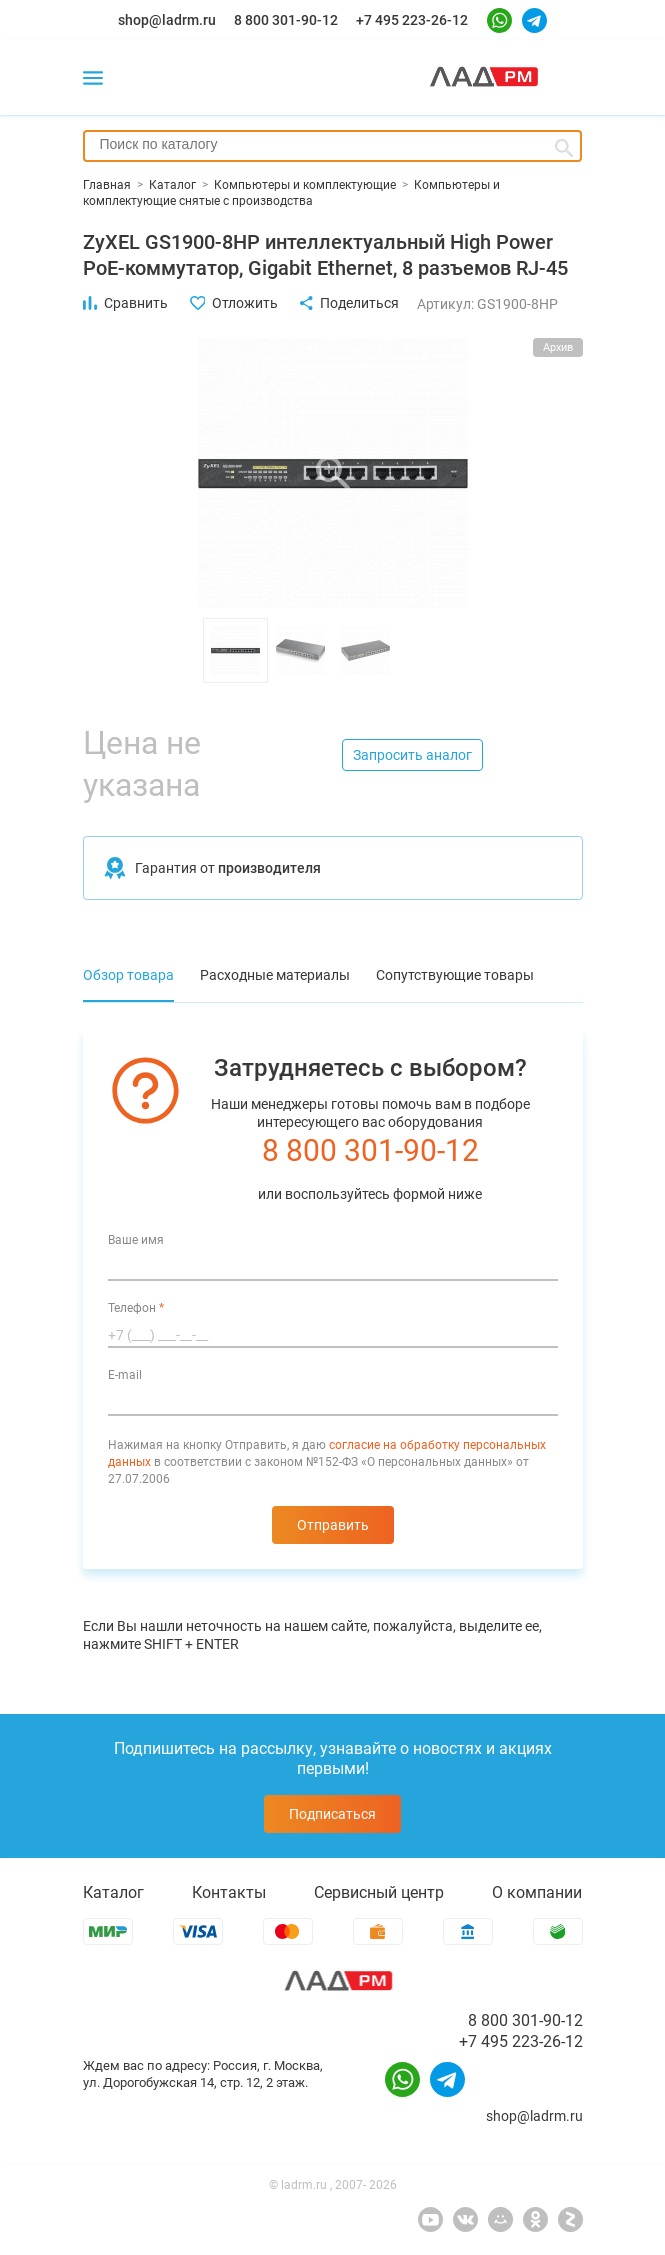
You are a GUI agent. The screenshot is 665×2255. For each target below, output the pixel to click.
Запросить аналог (412, 755)
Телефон (136, 1308)
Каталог (113, 1892)
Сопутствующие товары (455, 975)
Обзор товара (128, 975)
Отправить (333, 1525)
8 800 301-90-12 (286, 20)
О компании (537, 1892)
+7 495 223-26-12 (412, 20)
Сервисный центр (379, 1892)
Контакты (229, 1892)
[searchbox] (332, 144)
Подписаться (332, 1814)
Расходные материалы (275, 975)
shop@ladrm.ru (167, 20)
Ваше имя (136, 1240)
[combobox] (332, 146)
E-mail (125, 1375)
